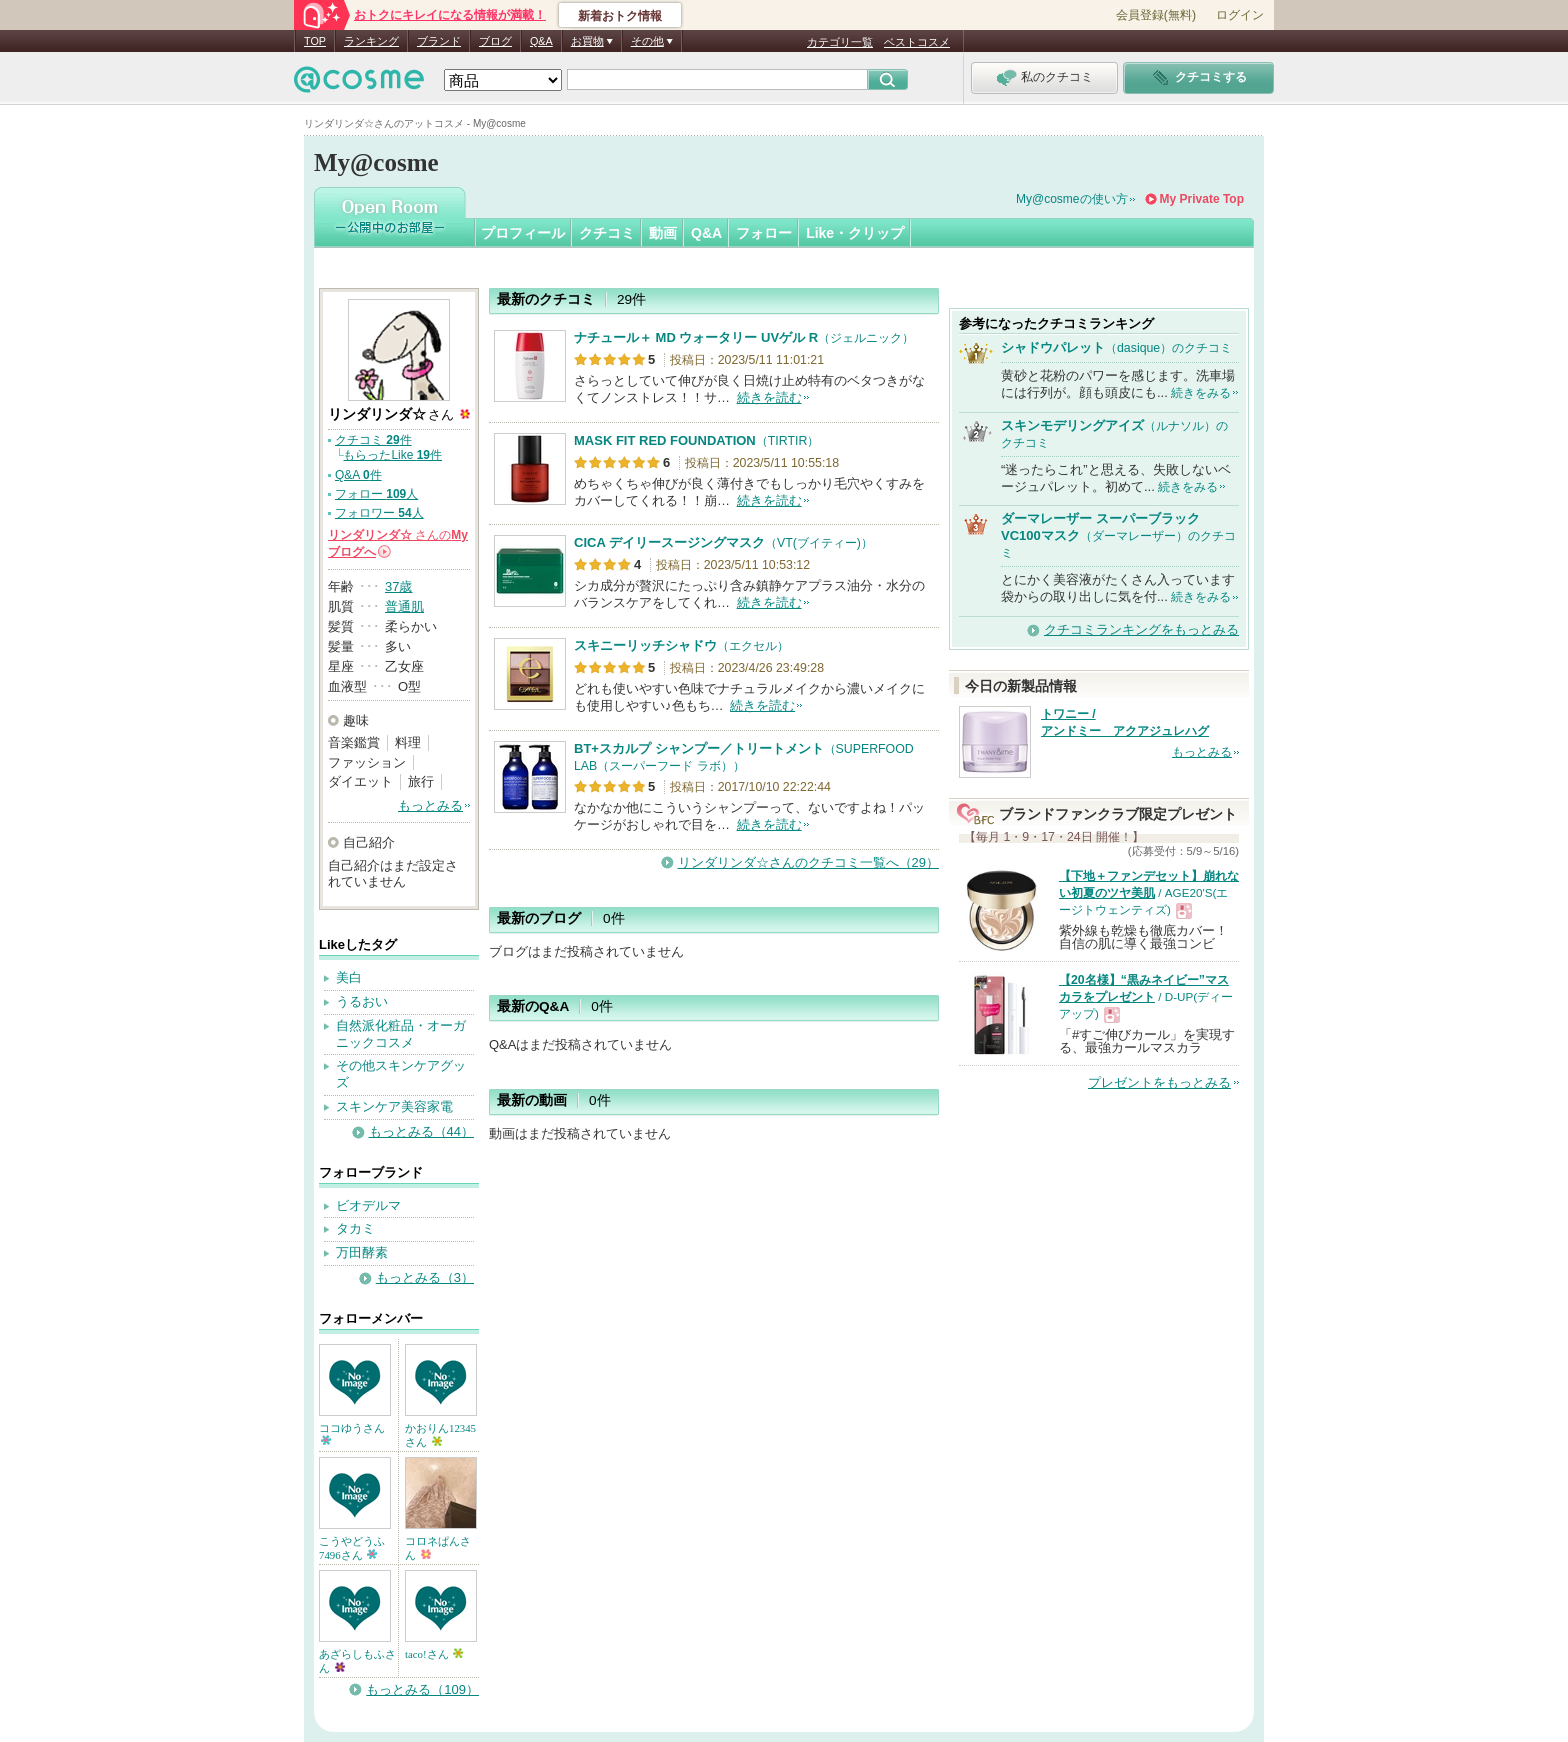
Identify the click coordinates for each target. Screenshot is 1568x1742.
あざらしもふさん (357, 1661)
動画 (663, 233)
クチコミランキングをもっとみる (1141, 629)
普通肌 (404, 606)
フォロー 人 (376, 494)
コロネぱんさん (438, 1548)
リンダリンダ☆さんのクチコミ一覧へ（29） (808, 862)
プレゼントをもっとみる (1159, 1082)
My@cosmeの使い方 (1072, 199)
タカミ (355, 1228)
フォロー (764, 233)
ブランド (439, 41)
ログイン (1240, 15)
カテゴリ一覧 (840, 42)
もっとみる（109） (422, 1689)
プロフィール (523, 233)
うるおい (362, 1001)
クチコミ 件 (373, 440)
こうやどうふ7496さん (352, 1548)
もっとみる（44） (421, 1131)
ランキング (371, 41)
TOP (315, 41)
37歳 (398, 586)
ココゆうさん (352, 1433)
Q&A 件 (358, 475)
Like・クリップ (855, 233)
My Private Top (1202, 199)
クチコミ (607, 233)
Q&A (541, 41)
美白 (349, 977)
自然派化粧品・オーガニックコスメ (401, 1034)
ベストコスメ (917, 42)
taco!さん (434, 1654)
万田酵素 (362, 1252)
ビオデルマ (368, 1205)
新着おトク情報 (620, 16)
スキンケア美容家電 (394, 1106)
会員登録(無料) (1156, 15)
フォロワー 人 (379, 513)
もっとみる (430, 805)
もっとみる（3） (425, 1277)
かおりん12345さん (440, 1435)
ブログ (495, 41)
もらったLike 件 (392, 455)
